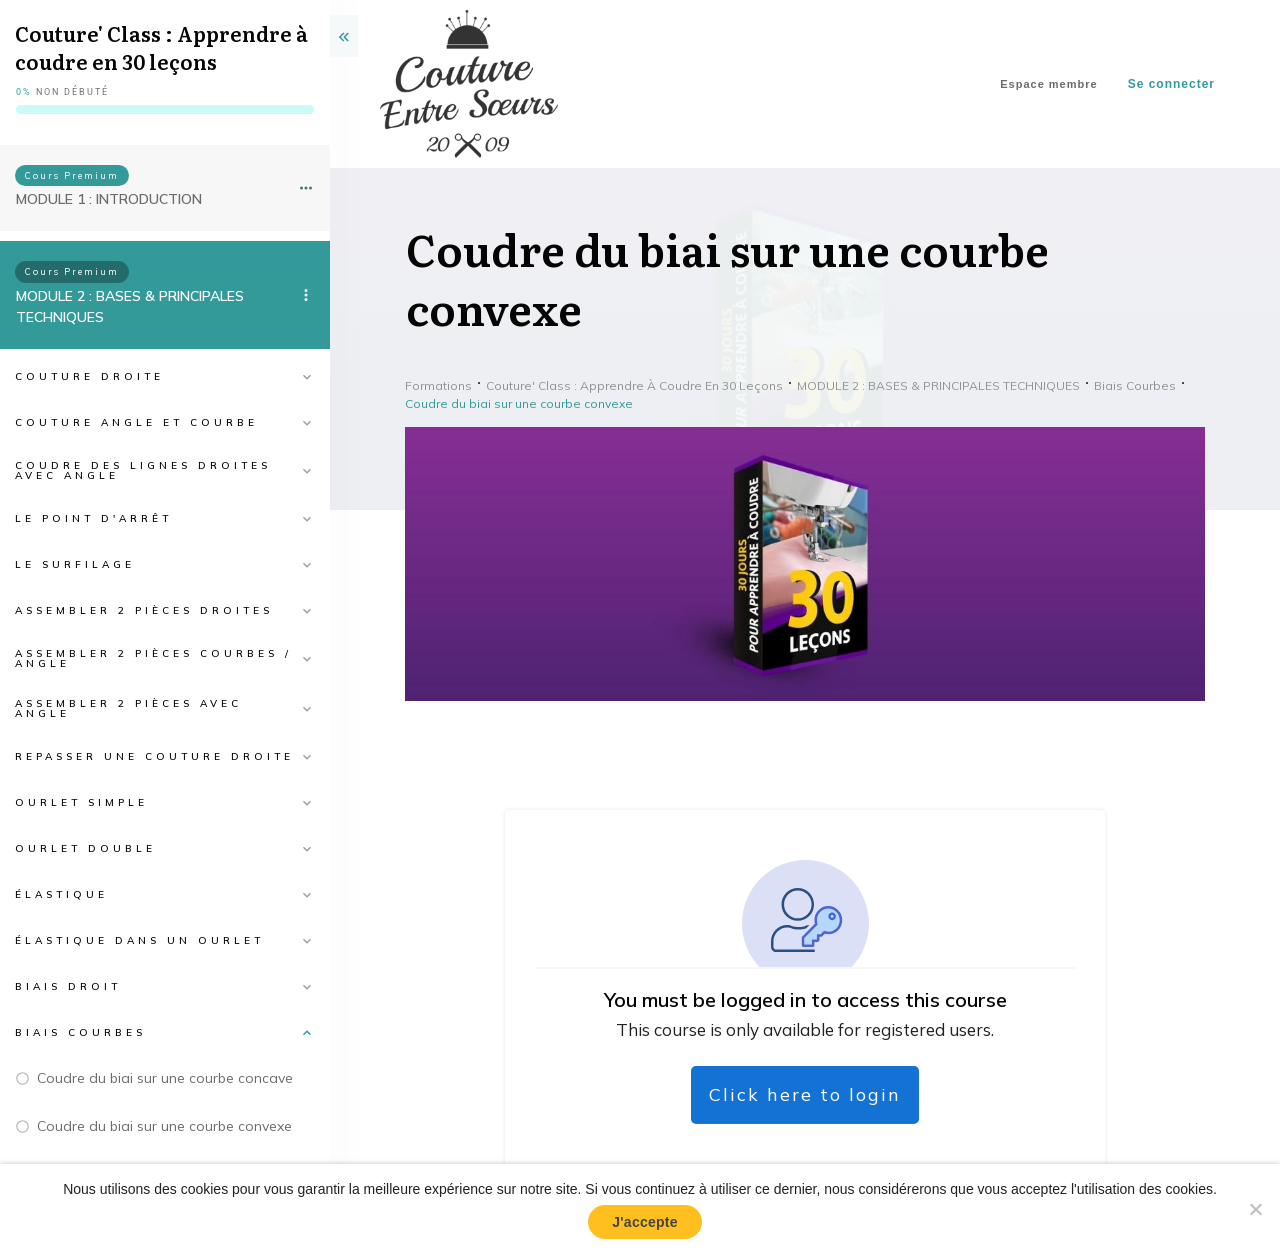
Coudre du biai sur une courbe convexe (164, 1126)
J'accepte (645, 1222)
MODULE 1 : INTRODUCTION (109, 199)
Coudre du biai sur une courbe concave (165, 1078)
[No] (1255, 1209)
